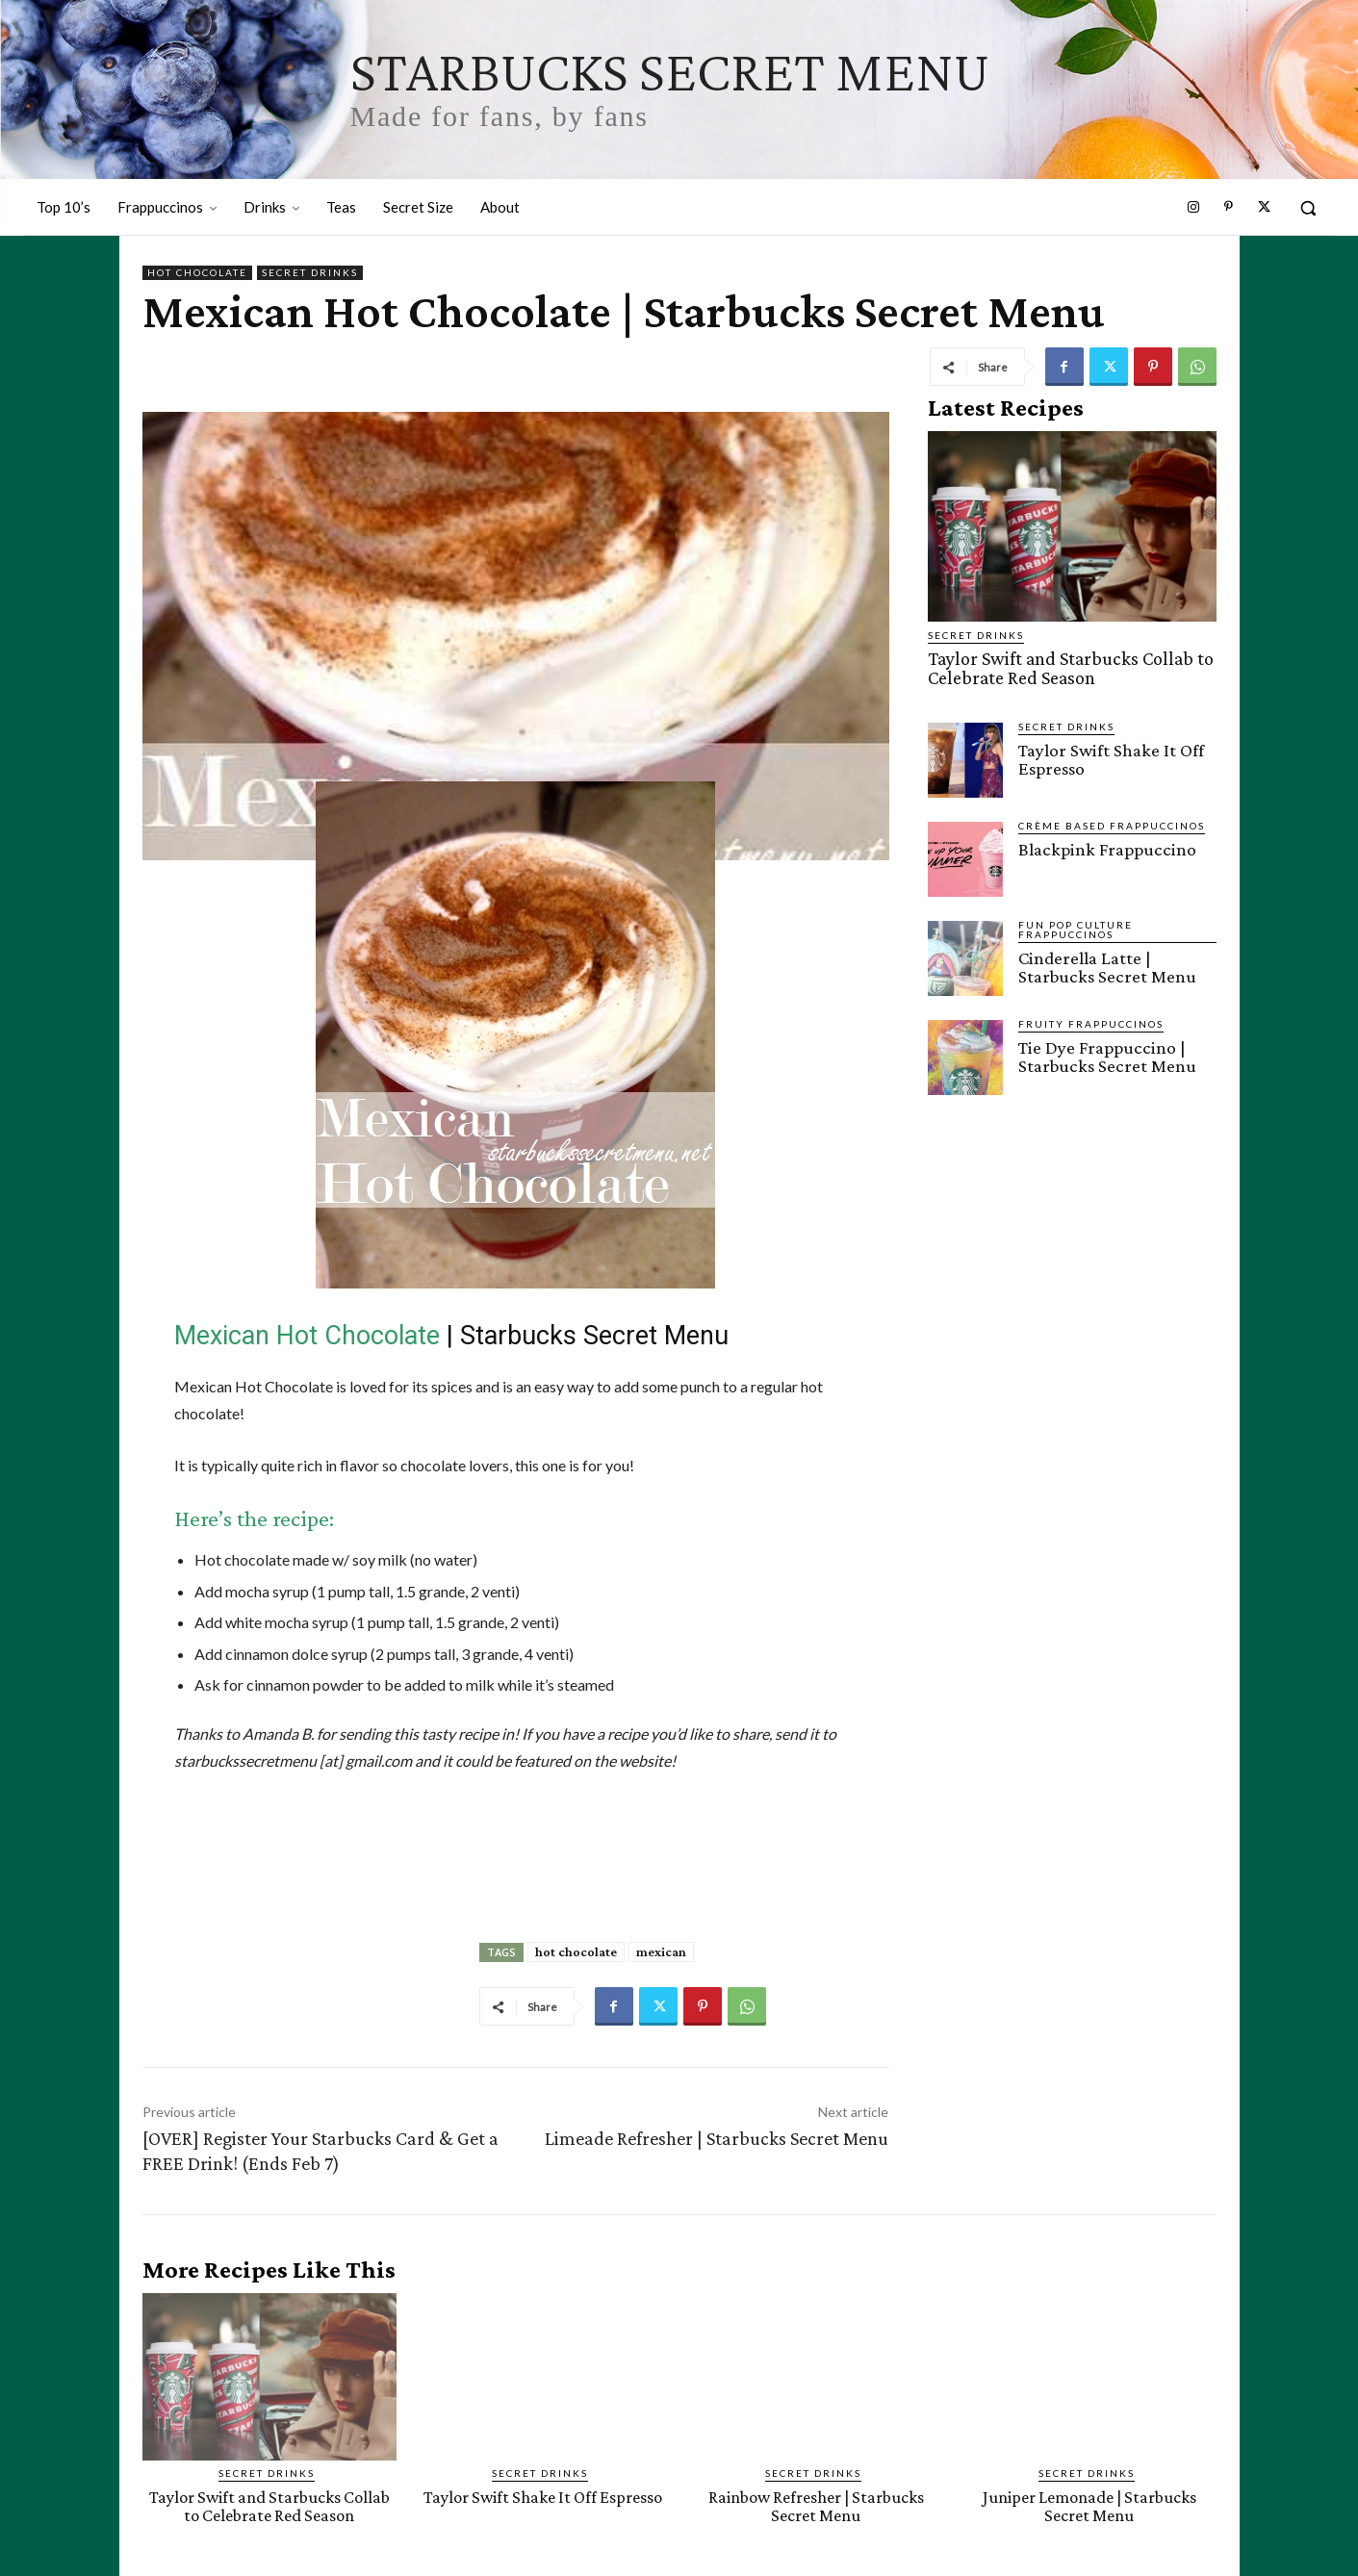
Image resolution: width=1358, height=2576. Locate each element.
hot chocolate (576, 1951)
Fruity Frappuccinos (1091, 1022)
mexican (661, 1951)
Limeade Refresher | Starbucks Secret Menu (716, 2138)
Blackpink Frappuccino (1104, 847)
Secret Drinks (310, 273)
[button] (1308, 208)
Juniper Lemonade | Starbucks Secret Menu (1089, 2506)
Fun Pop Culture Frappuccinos (1075, 927)
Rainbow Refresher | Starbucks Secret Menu (816, 2506)
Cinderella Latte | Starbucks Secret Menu (1106, 965)
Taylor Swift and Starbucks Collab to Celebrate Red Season (1064, 668)
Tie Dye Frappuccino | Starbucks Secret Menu (1106, 1054)
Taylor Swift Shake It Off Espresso (1110, 757)
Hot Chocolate (197, 273)
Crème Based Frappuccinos (1111, 823)
